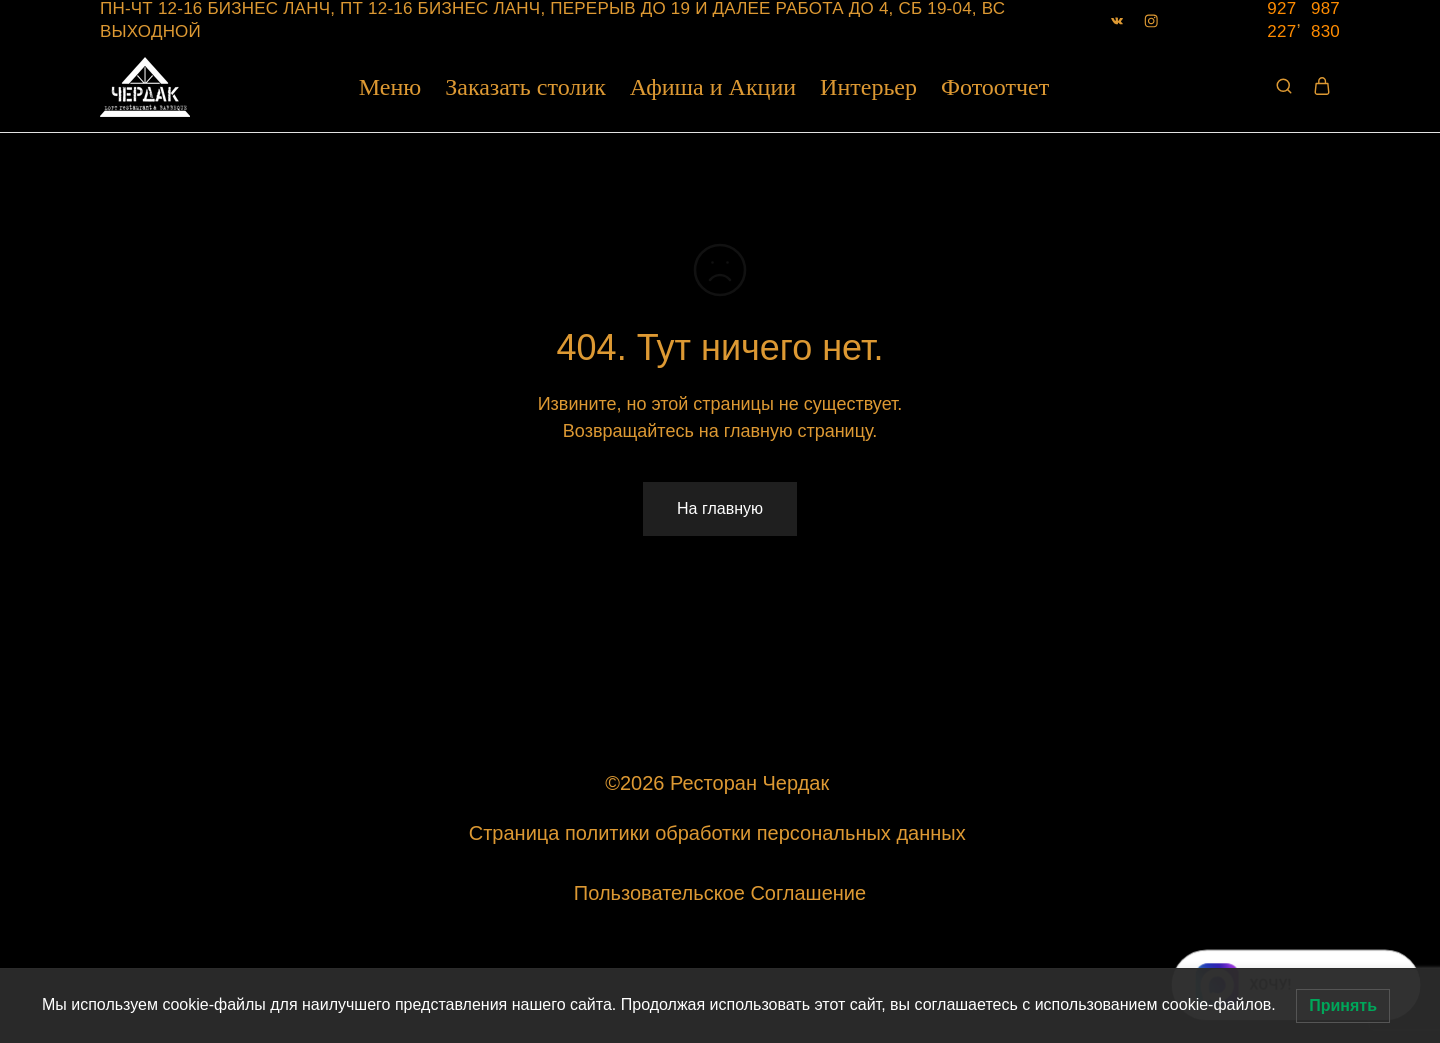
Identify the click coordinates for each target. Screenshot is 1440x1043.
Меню (390, 87)
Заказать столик (525, 87)
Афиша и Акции (713, 87)
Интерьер (868, 87)
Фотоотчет (995, 87)
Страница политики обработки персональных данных (720, 833)
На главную (720, 508)
